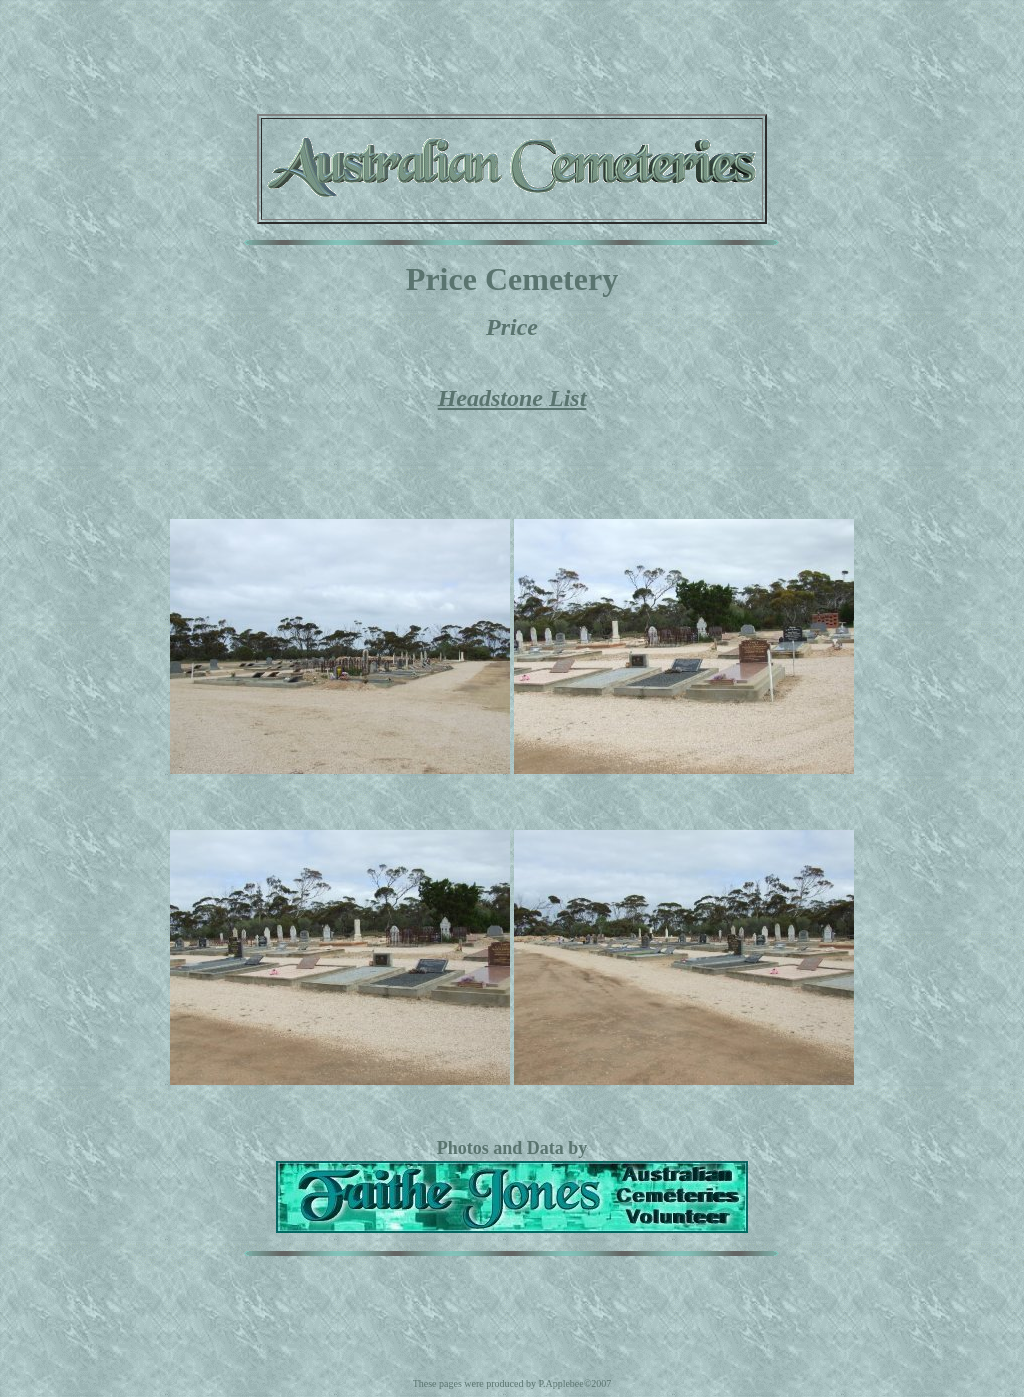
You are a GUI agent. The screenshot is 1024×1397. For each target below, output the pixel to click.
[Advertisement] (512, 53)
